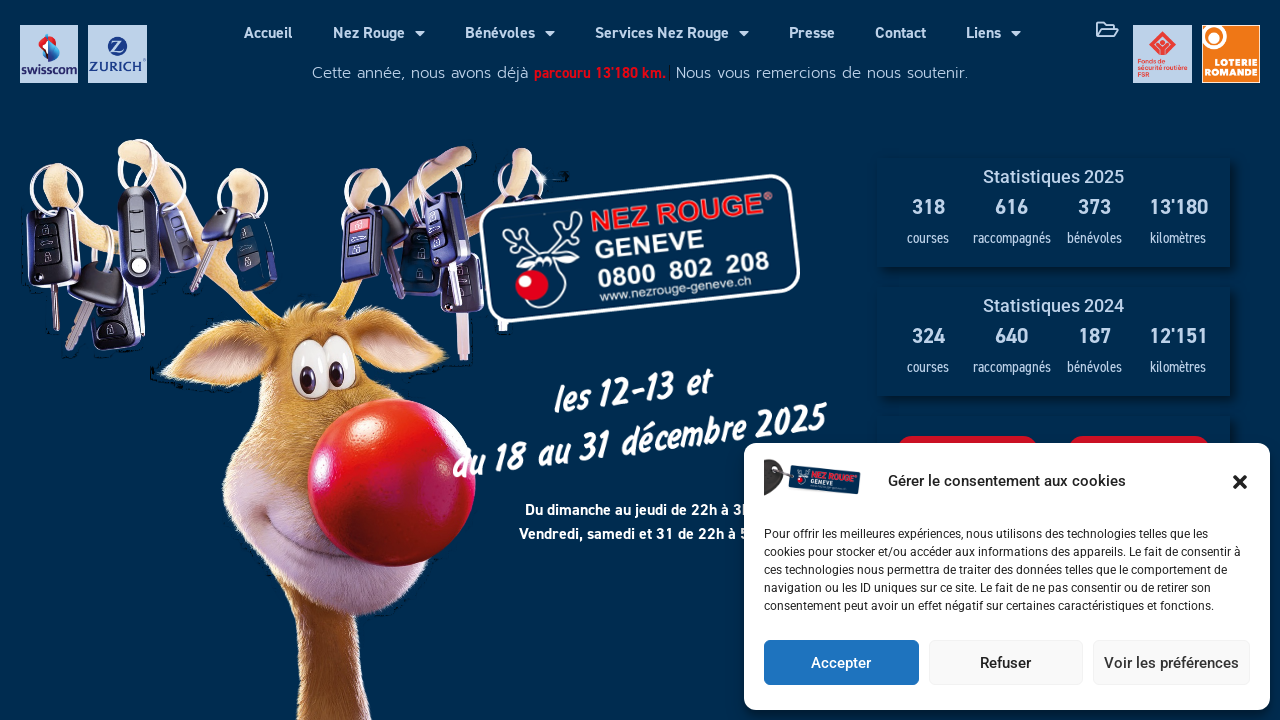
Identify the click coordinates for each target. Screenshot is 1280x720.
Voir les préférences (1171, 663)
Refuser (1005, 663)
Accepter (841, 663)
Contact (900, 32)
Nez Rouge (379, 33)
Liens (993, 33)
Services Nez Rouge (672, 33)
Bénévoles (510, 33)
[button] (1240, 482)
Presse (812, 32)
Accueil (268, 32)
